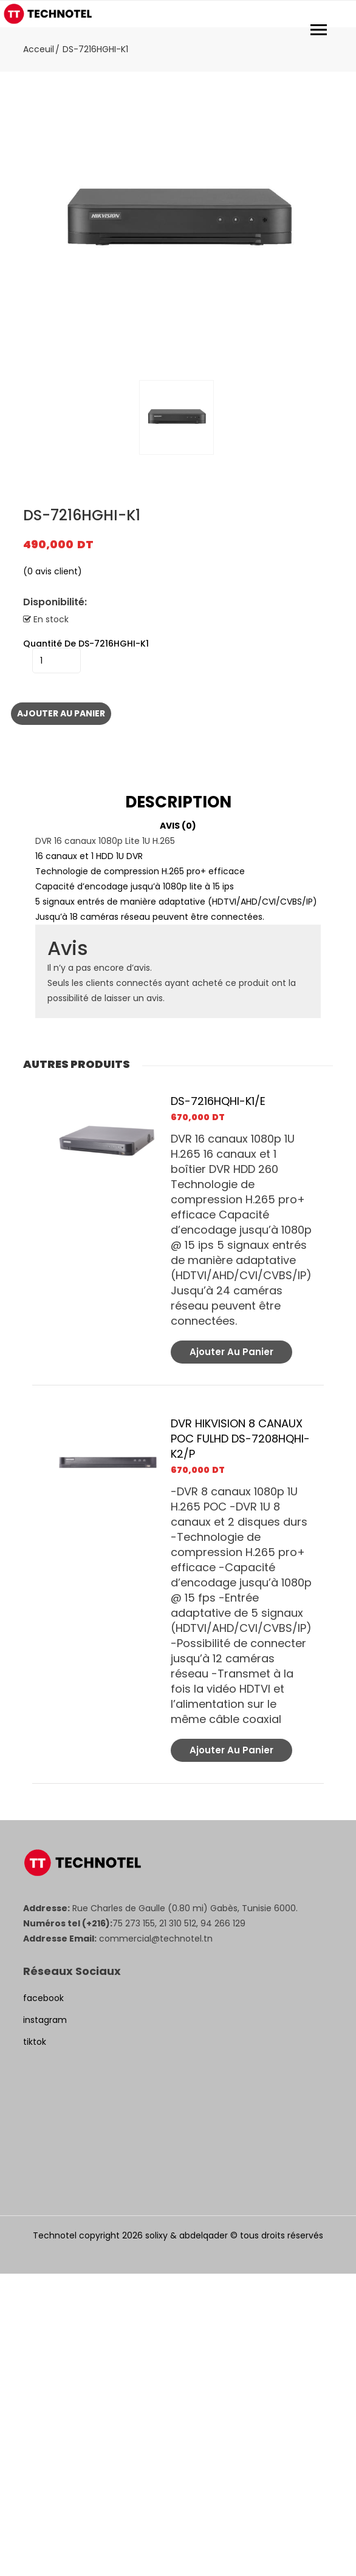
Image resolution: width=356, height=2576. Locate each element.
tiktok (34, 2042)
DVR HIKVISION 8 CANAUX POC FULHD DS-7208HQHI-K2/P (240, 1438)
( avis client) (52, 571)
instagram (45, 2020)
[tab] (178, 802)
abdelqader (203, 2235)
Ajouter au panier (61, 713)
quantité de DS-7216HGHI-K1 (86, 643)
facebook (43, 1998)
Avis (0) (178, 826)
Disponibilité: (55, 602)
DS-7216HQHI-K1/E (218, 1101)
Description (178, 802)
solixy (156, 2235)
